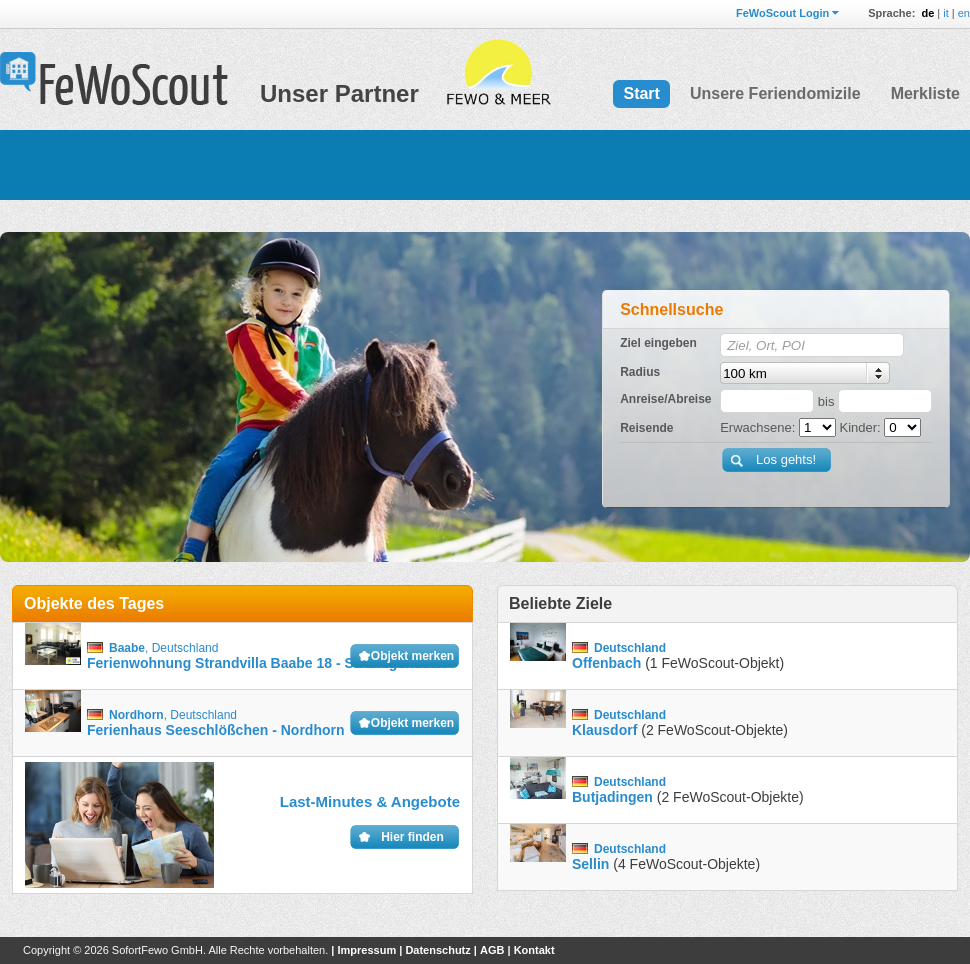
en (964, 13)
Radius (640, 372)
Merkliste (925, 93)
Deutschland (185, 648)
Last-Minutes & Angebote (370, 801)
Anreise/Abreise (665, 399)
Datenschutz (437, 950)
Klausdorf (604, 730)
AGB (492, 950)
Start (641, 93)
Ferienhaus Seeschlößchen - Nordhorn (216, 730)
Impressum (366, 950)
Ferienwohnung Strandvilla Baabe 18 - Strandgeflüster (267, 663)
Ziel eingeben (658, 343)
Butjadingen (612, 797)
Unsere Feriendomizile (775, 93)
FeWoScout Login (782, 13)
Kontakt (534, 950)
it (946, 13)
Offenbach (606, 663)
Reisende (646, 428)
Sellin (590, 864)
